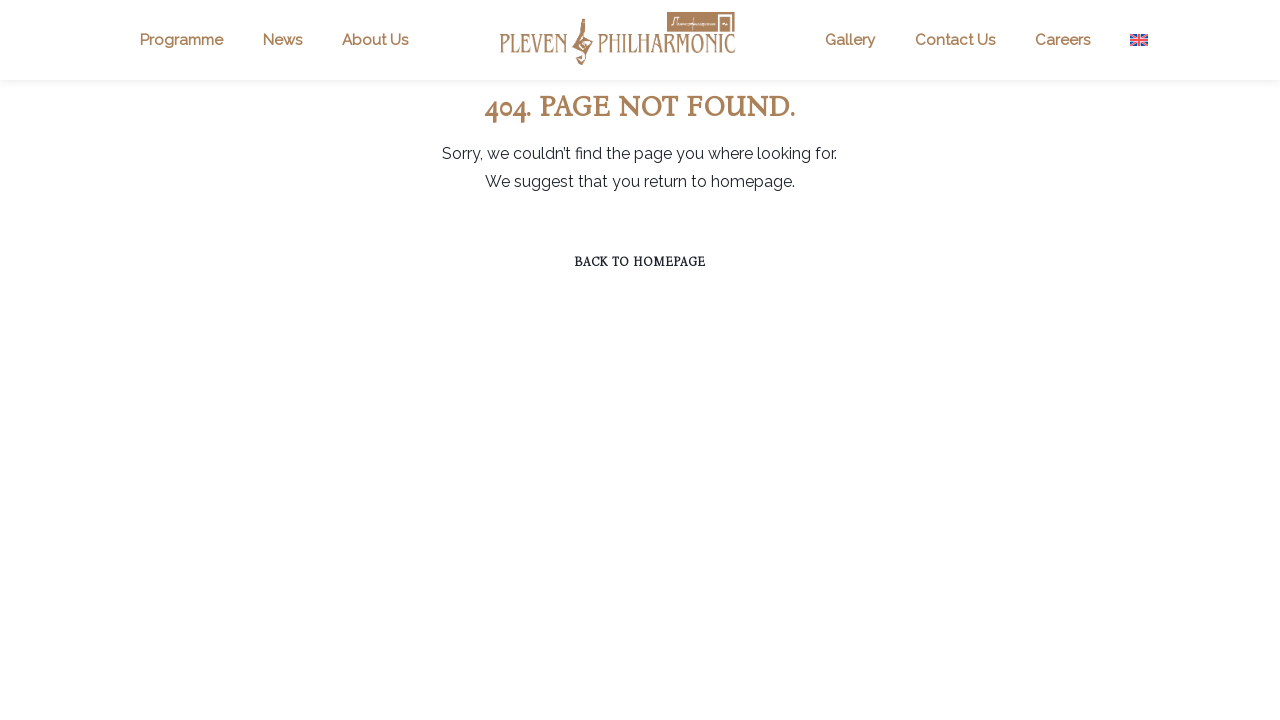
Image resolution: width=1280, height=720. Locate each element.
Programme (181, 40)
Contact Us (955, 40)
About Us (375, 40)
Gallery (850, 40)
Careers (1062, 40)
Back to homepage (639, 262)
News (282, 40)
